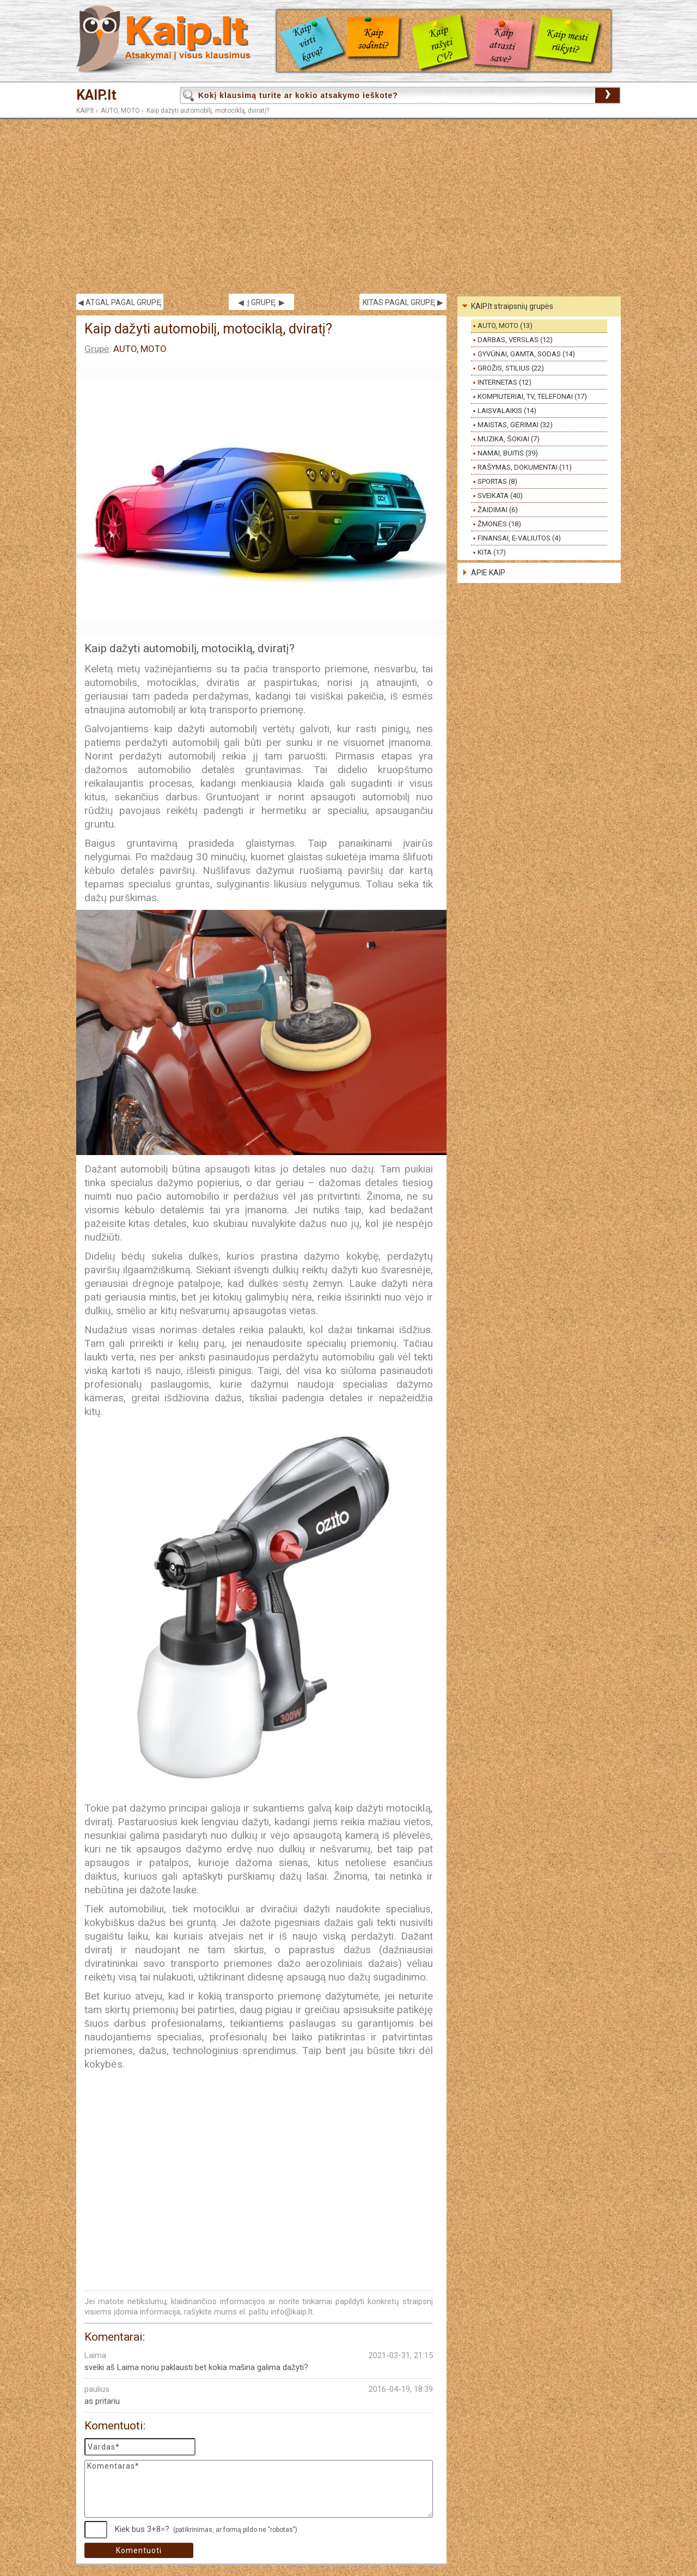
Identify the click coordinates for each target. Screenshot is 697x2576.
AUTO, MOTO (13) (505, 325)
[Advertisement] (348, 206)
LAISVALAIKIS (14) (507, 410)
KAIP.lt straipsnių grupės (512, 306)
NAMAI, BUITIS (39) (508, 453)
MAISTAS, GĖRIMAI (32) (515, 425)
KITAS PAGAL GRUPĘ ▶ (403, 302)
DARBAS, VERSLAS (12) (515, 340)
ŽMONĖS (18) (499, 524)
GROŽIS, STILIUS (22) (511, 368)
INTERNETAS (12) (504, 382)
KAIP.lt (96, 95)
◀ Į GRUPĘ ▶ (261, 302)
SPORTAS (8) (497, 481)
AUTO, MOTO (120, 110)
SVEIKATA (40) (500, 495)
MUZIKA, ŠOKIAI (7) (509, 439)
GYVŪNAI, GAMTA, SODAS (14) (526, 354)
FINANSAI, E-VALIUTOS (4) (519, 538)
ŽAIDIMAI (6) (498, 510)
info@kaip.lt (292, 2312)
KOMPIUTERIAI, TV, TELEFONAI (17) (532, 396)
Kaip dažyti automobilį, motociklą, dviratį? (207, 110)
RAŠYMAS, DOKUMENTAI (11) (525, 467)
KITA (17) (492, 552)
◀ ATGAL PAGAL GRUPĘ (119, 302)
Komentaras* (258, 2489)
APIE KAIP (488, 572)
